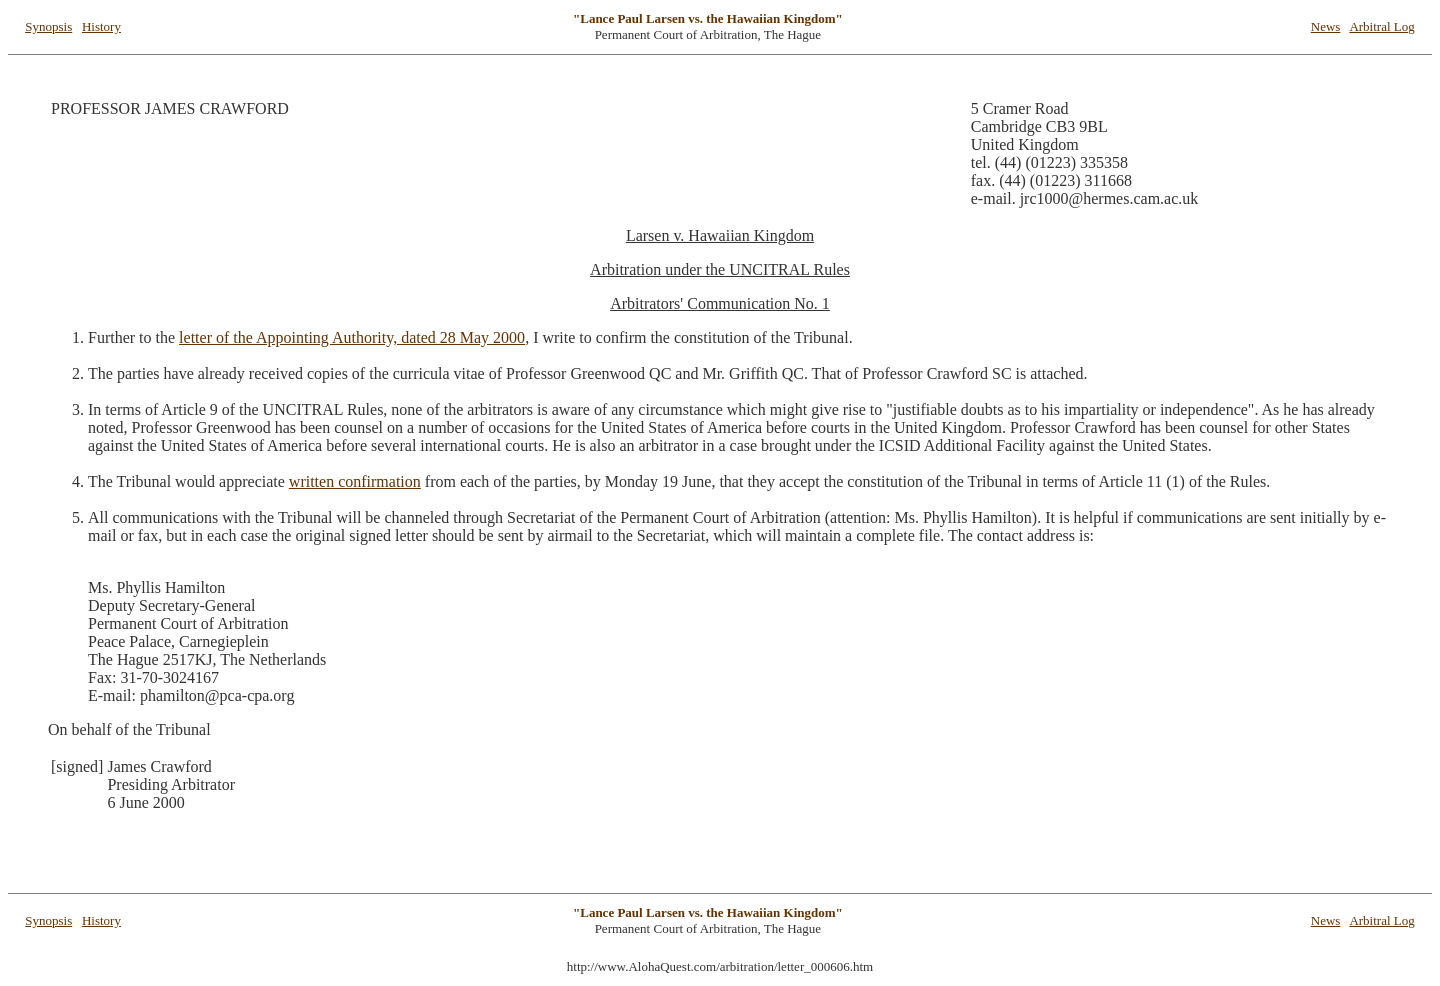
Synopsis (48, 26)
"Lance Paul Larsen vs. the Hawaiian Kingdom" (708, 18)
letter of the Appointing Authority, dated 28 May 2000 (352, 337)
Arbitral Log (1381, 26)
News (1326, 26)
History (101, 26)
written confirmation (355, 481)
